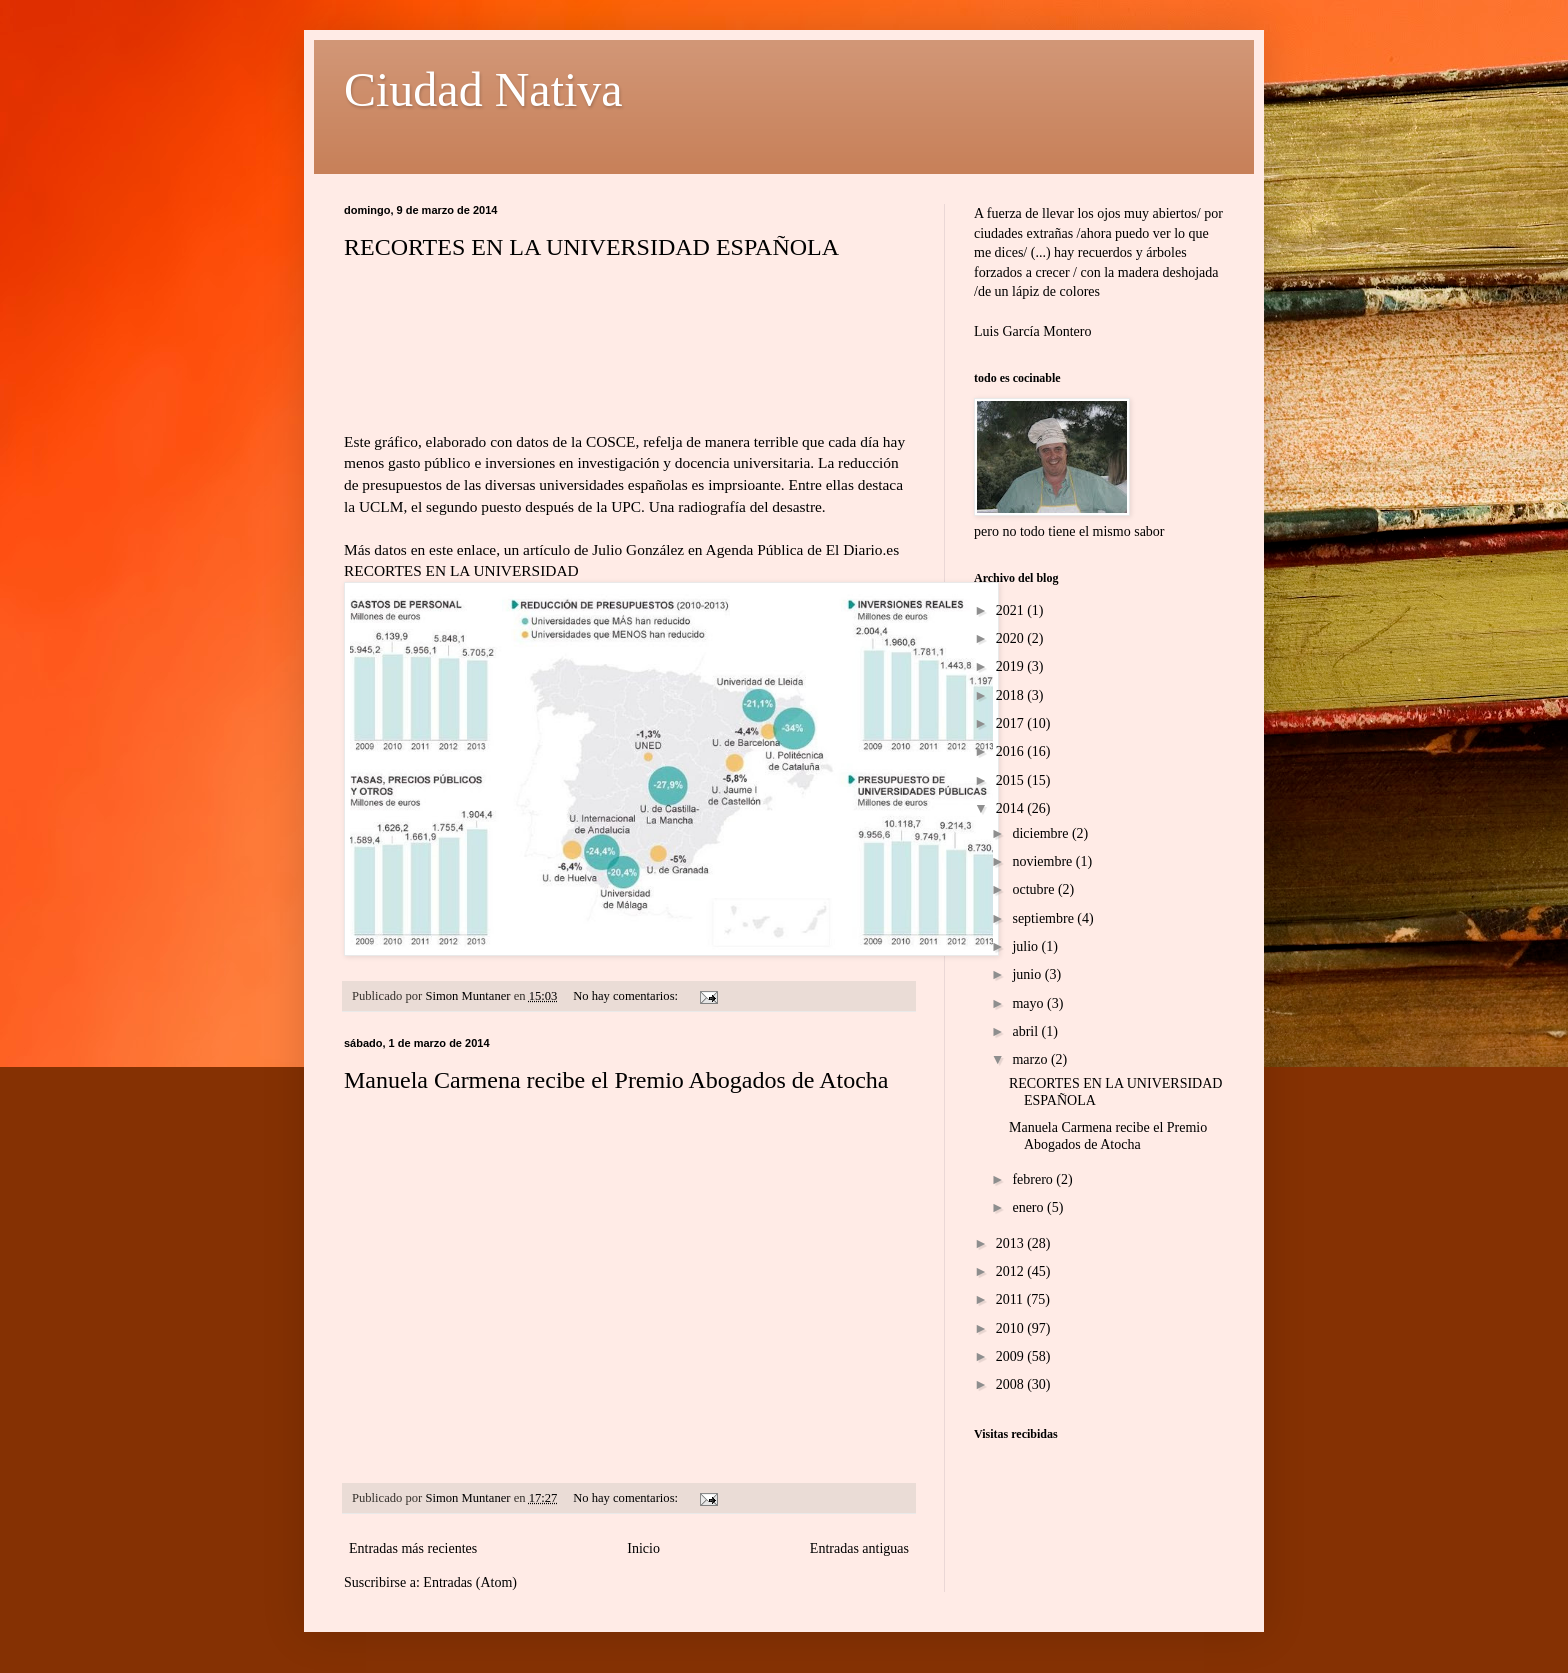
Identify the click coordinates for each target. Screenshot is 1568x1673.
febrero (1034, 1179)
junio (1028, 974)
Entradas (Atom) (470, 1582)
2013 (1012, 1243)
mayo (1029, 1003)
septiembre (1044, 918)
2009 (1012, 1356)
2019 (1012, 666)
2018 (1012, 695)
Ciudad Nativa (483, 89)
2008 (1012, 1384)
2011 (1011, 1299)
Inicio (643, 1548)
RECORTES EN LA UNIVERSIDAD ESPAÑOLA (591, 247)
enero (1029, 1207)
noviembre (1043, 861)
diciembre (1041, 833)
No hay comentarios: (627, 996)
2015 (1012, 780)
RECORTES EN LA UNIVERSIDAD (461, 570)
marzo (1031, 1059)
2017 (1012, 723)
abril (1026, 1031)
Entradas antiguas (859, 1548)
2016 (1012, 751)
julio (1026, 946)
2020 (1012, 638)
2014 (1012, 808)
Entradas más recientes (413, 1548)
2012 (1012, 1271)
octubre (1034, 889)
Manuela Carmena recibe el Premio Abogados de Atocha (616, 1080)
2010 (1012, 1328)
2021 (1012, 610)
